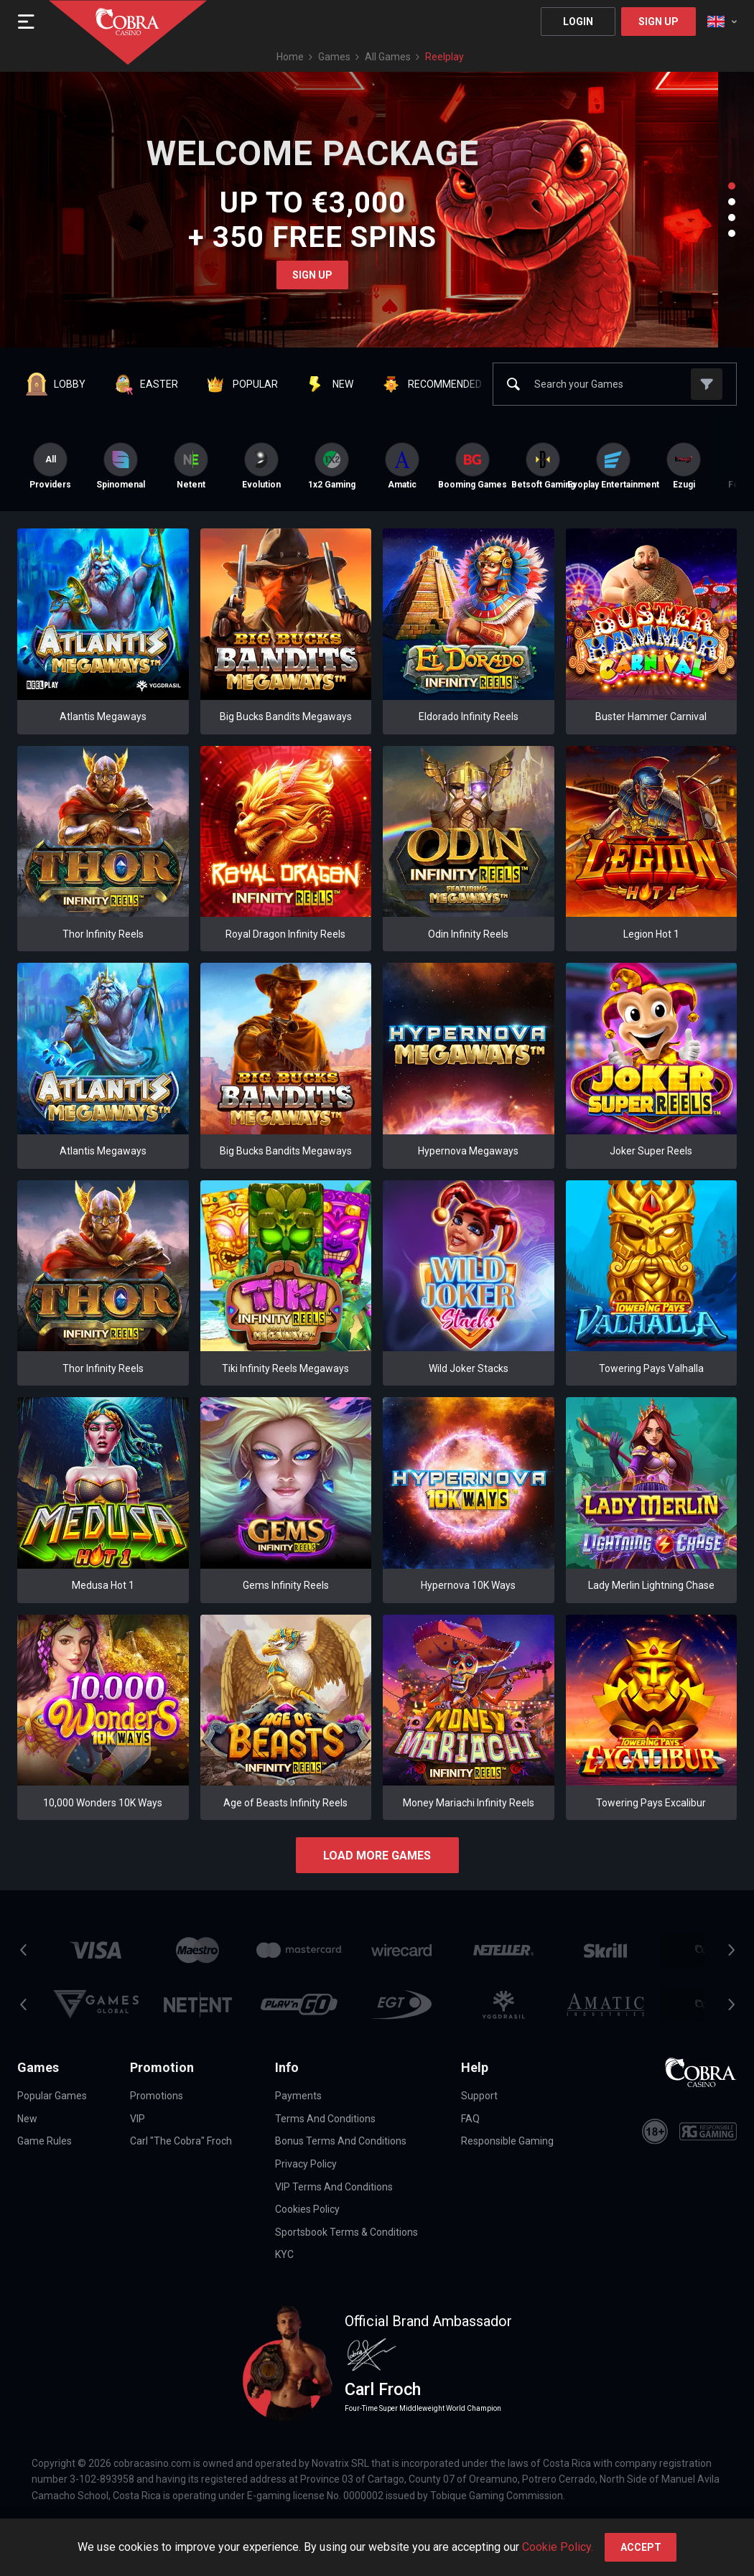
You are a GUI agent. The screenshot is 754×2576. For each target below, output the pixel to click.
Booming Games (472, 466)
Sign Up (658, 21)
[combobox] (722, 21)
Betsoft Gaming (543, 466)
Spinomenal (120, 466)
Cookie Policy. (557, 2547)
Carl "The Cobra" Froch (181, 2141)
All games (388, 56)
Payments (298, 2095)
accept (640, 2547)
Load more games (377, 1855)
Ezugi (683, 466)
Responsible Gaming (507, 2141)
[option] (120, 466)
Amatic (402, 466)
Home (290, 56)
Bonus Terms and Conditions (340, 2141)
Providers (50, 466)
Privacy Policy (306, 2164)
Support (479, 2095)
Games (334, 56)
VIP (137, 2118)
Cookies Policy (307, 2209)
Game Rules (44, 2141)
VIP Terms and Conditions (334, 2187)
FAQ (470, 2118)
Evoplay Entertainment (613, 466)
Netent (191, 466)
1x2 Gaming (331, 466)
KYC (284, 2254)
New (27, 2118)
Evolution (261, 466)
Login (578, 21)
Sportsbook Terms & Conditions (346, 2232)
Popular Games (52, 2095)
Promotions (156, 2095)
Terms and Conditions (325, 2118)
